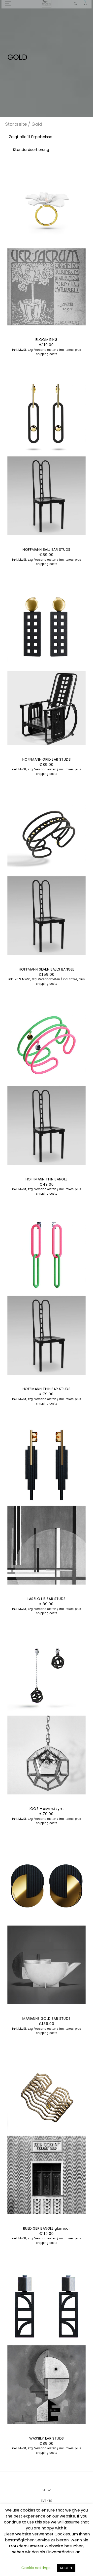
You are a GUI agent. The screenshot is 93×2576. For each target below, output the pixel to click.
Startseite (16, 124)
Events (46, 2501)
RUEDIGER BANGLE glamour (46, 2228)
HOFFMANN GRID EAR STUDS (46, 759)
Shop (46, 2490)
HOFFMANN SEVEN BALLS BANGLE (46, 969)
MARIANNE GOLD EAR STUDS (46, 2018)
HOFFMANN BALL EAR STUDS (46, 549)
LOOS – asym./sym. (46, 1808)
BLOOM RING (46, 339)
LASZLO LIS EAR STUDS (47, 1598)
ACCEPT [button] (66, 2568)
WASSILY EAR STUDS (46, 2438)
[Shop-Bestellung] (46, 149)
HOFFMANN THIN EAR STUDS (46, 1388)
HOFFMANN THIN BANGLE (47, 1179)
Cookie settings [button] (36, 2567)
